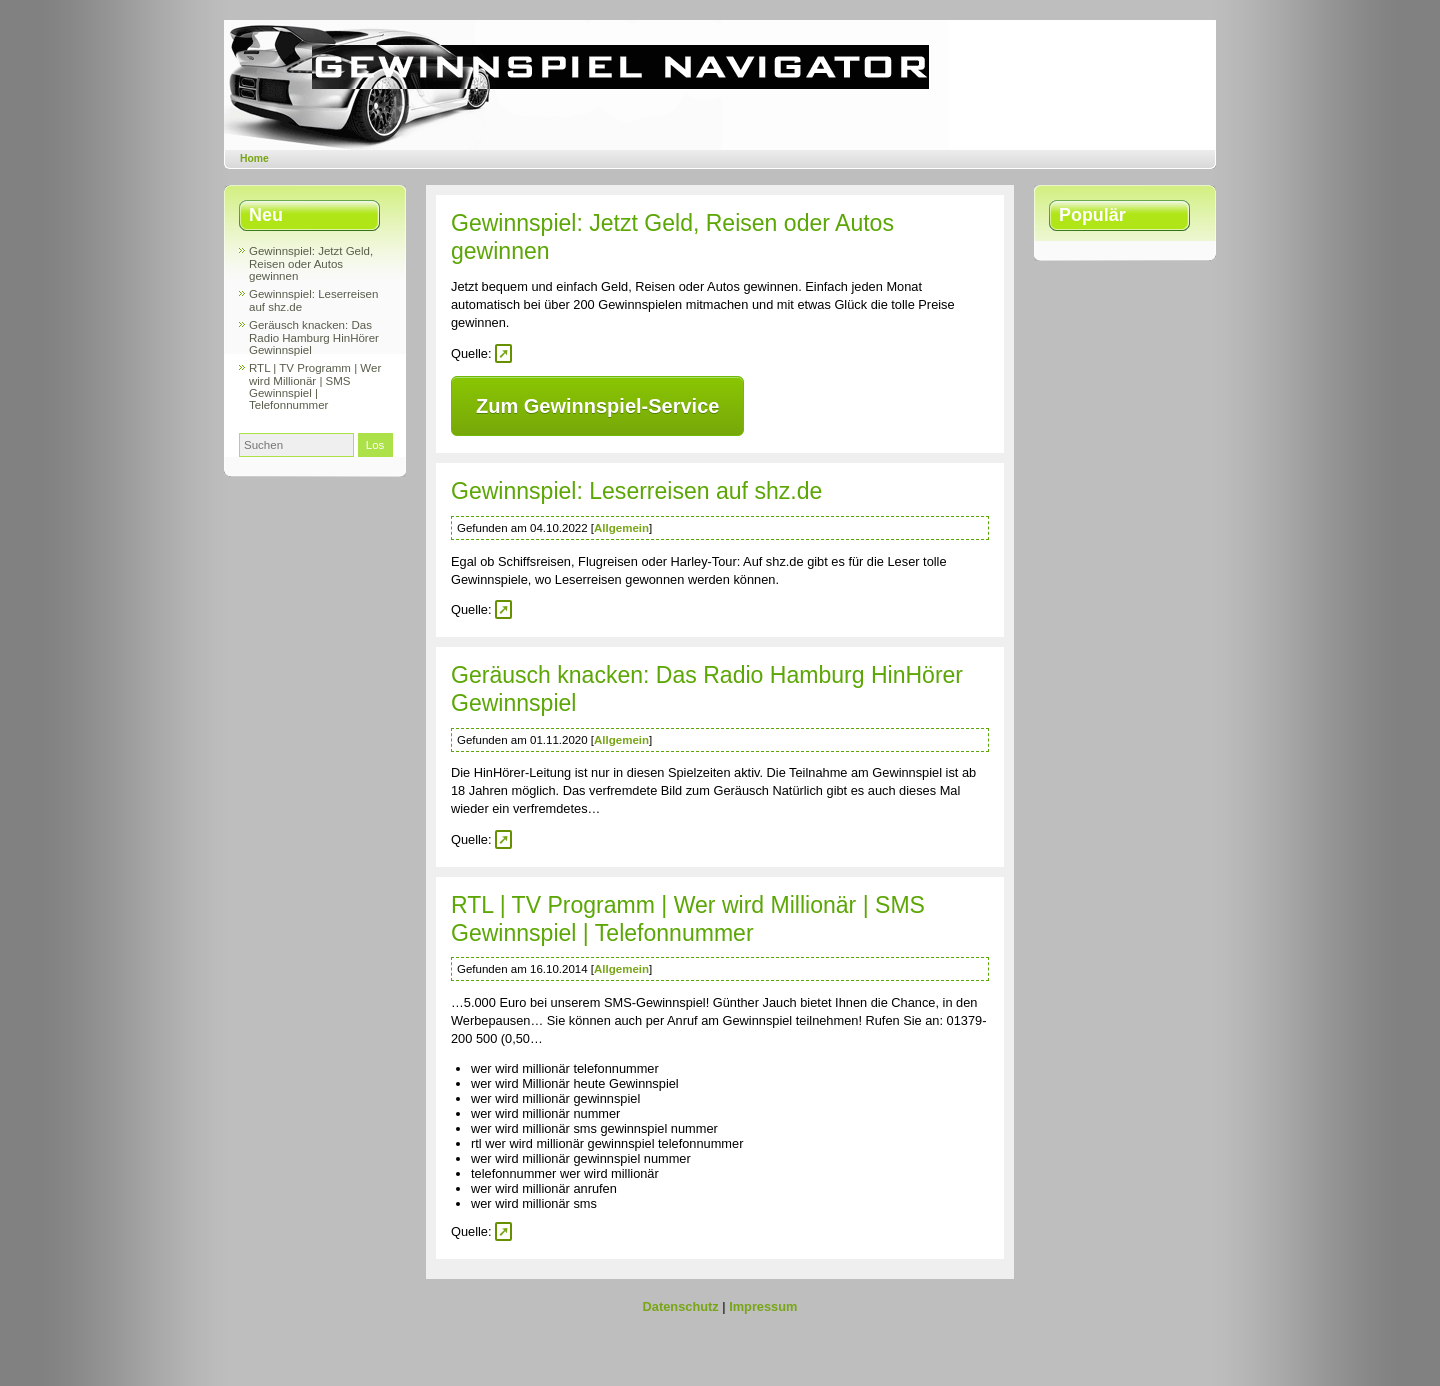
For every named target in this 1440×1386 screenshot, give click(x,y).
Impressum (763, 1306)
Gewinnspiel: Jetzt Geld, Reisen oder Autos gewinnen (311, 263)
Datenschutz (681, 1306)
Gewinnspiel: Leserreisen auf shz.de (636, 491)
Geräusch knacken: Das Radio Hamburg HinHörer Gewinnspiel (314, 337)
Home (254, 158)
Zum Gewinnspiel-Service (597, 406)
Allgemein (621, 528)
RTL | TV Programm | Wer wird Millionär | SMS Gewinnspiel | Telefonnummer (315, 386)
